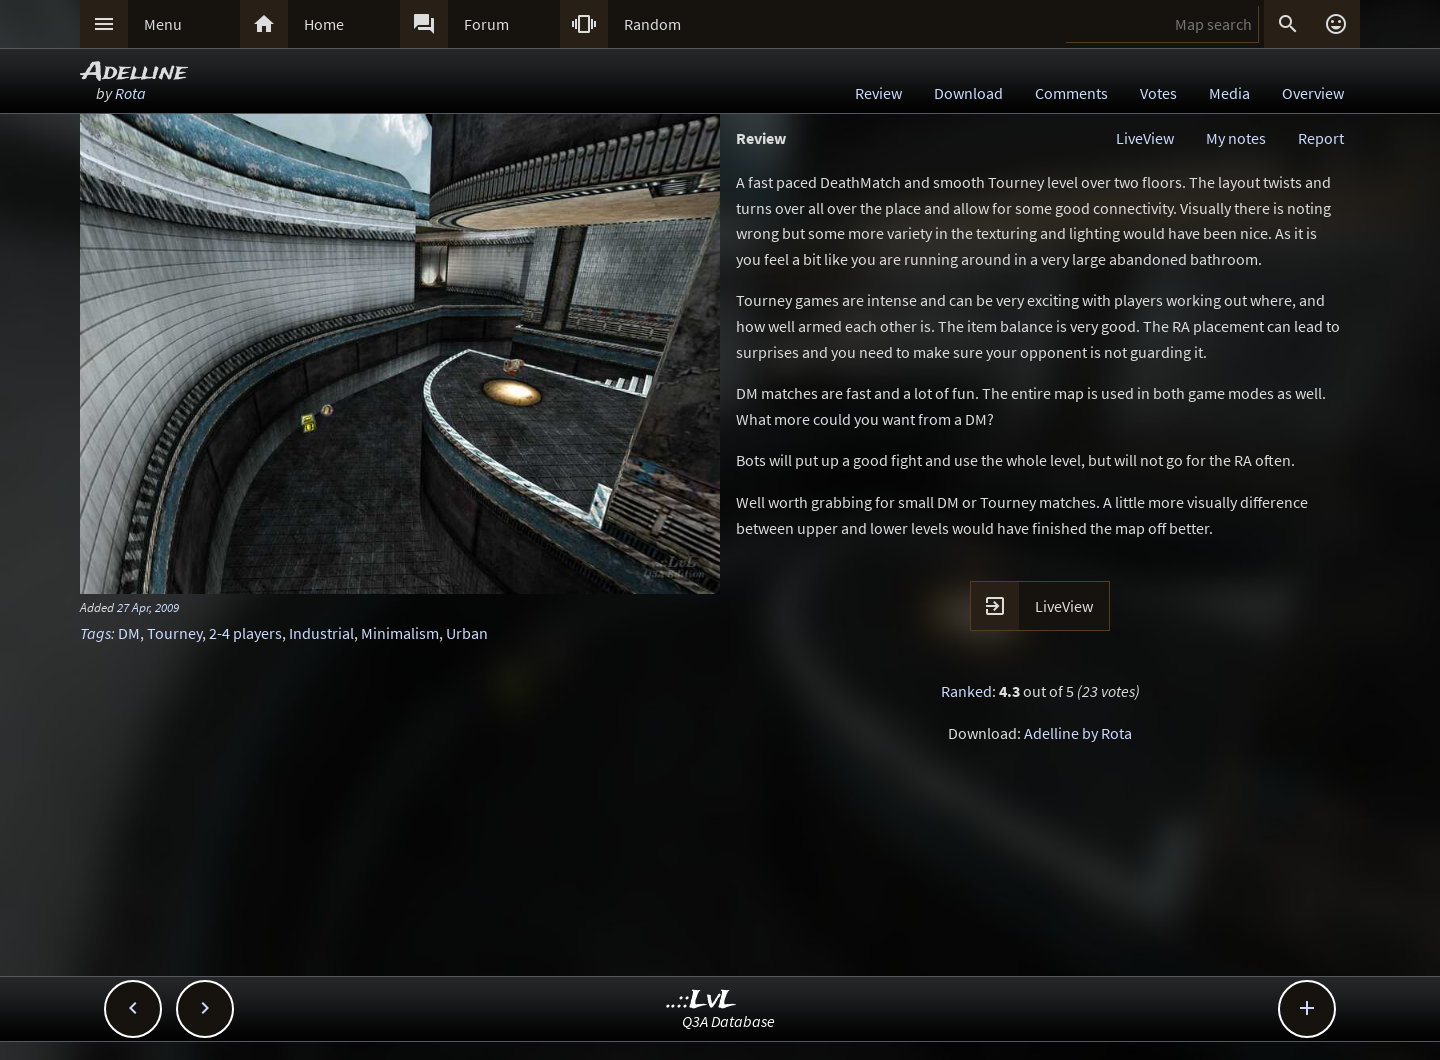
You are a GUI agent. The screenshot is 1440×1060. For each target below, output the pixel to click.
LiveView (1145, 138)
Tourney (174, 633)
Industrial (321, 633)
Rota (130, 93)
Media (1229, 93)
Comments (1071, 93)
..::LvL (701, 1000)
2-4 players (245, 633)
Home (324, 24)
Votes (1158, 93)
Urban (467, 633)
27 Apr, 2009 (148, 607)
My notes (1236, 138)
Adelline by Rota (1078, 733)
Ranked (966, 691)
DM (129, 633)
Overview (1313, 93)
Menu (163, 24)
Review (878, 93)
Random (652, 24)
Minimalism (400, 633)
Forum (486, 24)
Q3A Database (728, 1021)
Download (968, 93)
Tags (95, 633)
